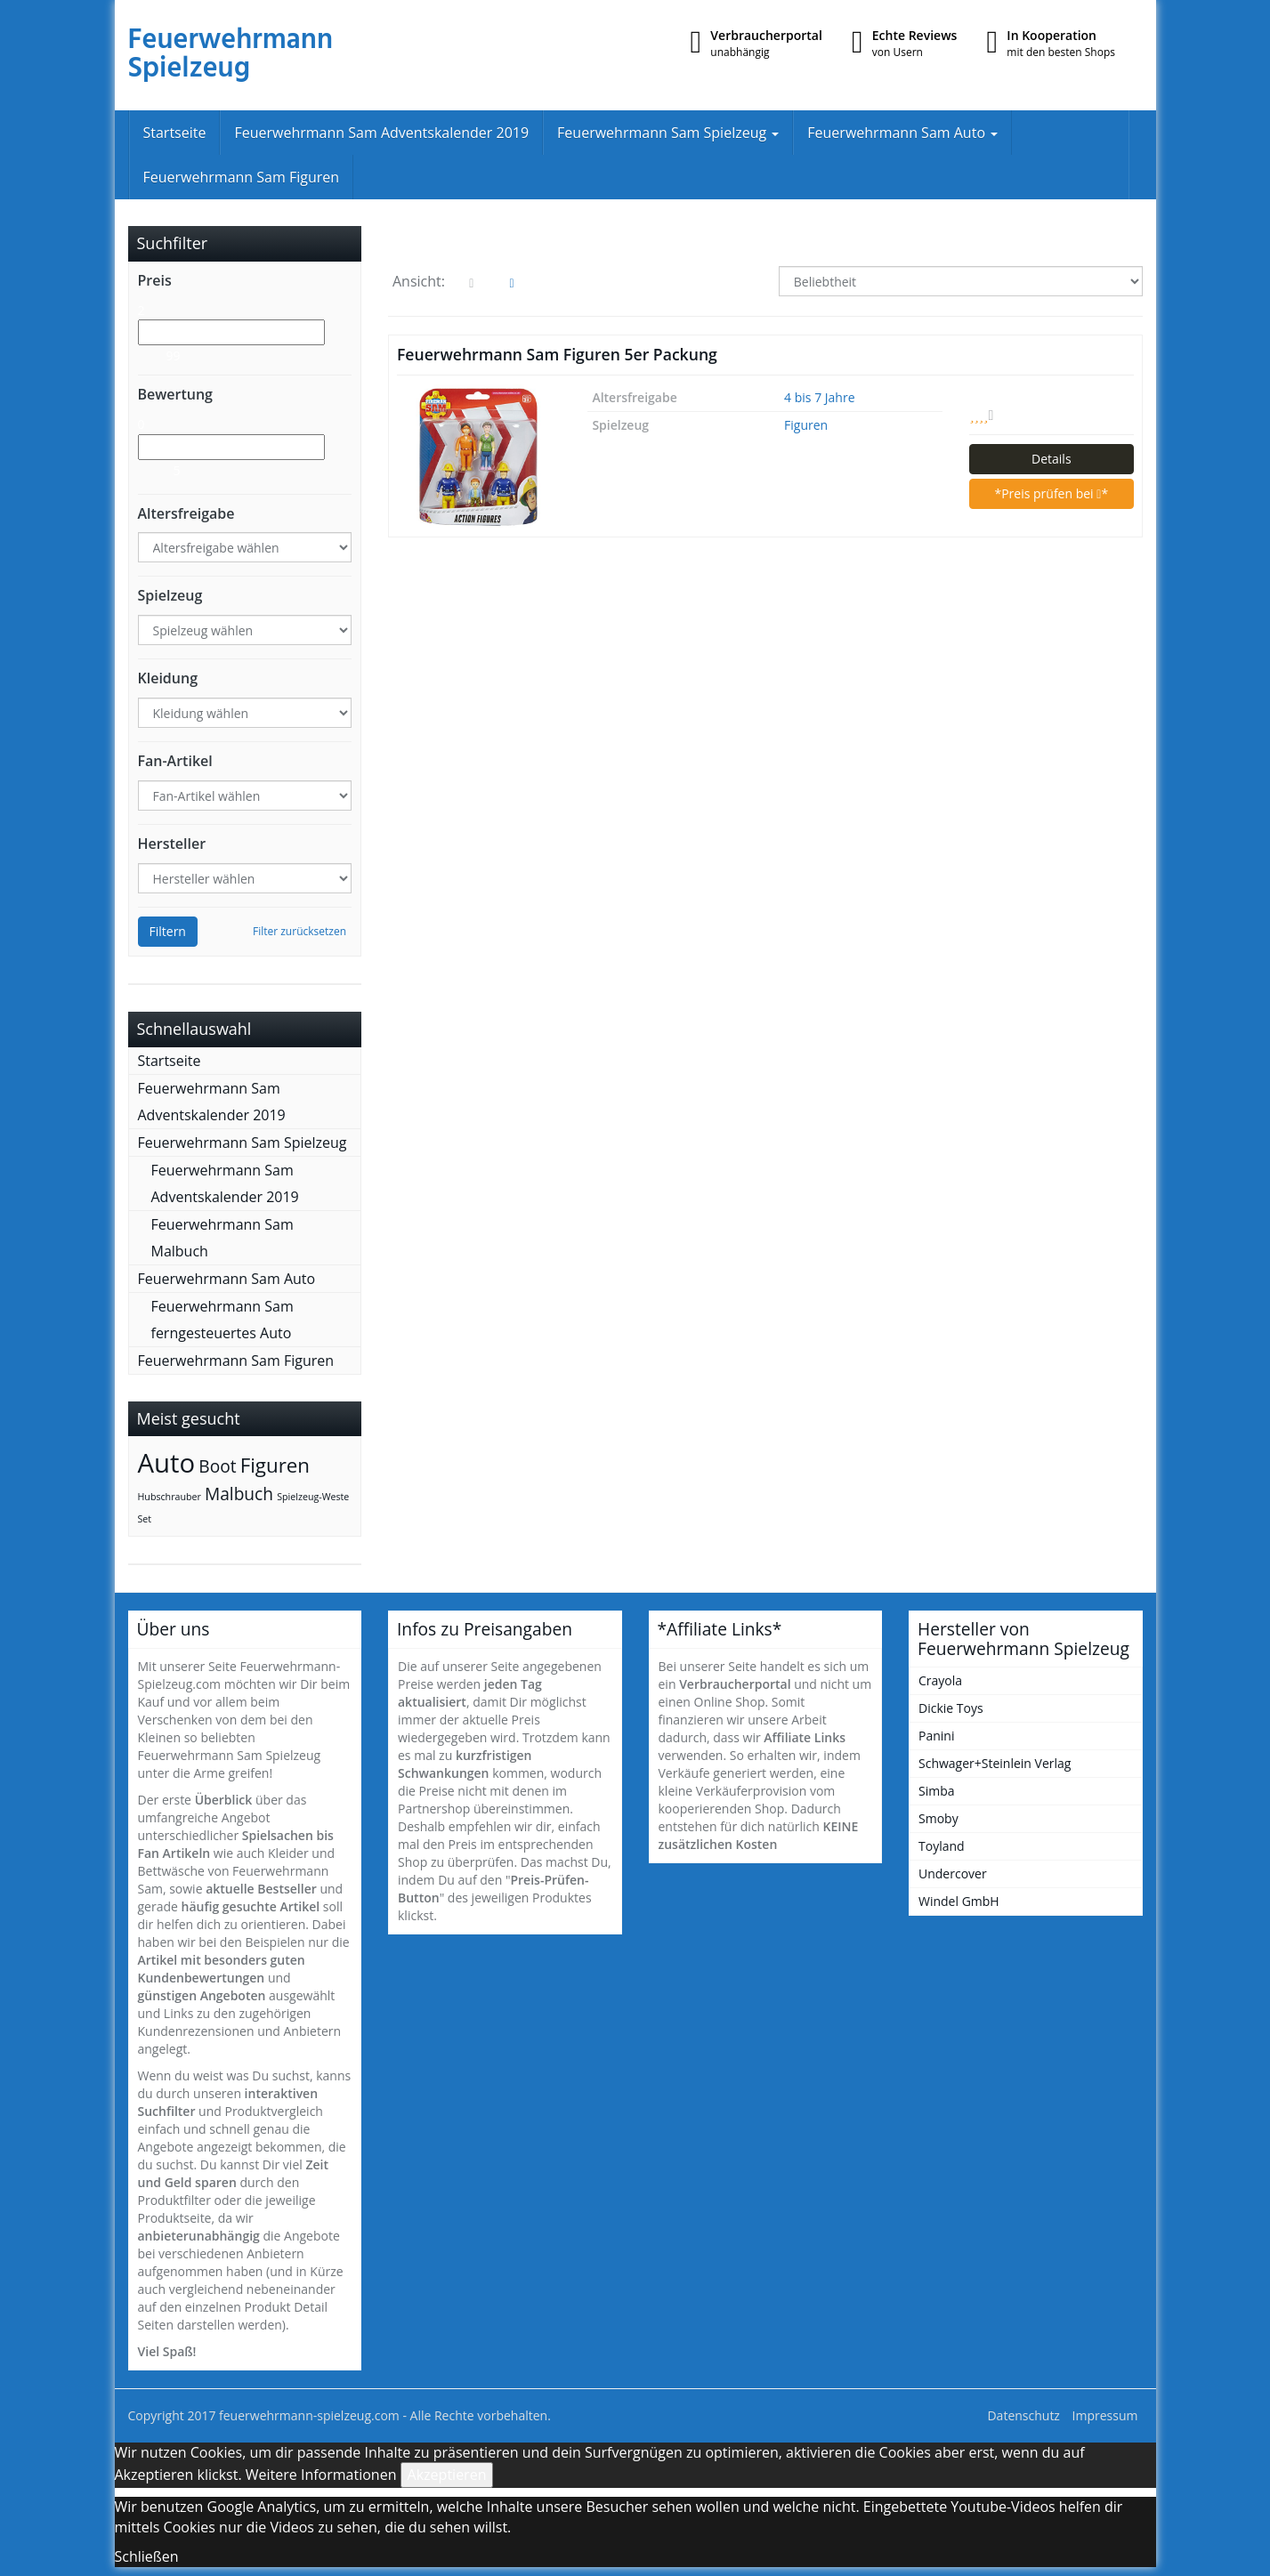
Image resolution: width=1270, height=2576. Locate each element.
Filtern (168, 931)
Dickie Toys (950, 1708)
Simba (936, 1790)
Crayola (940, 1680)
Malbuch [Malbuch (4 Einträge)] (239, 1494)
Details (1051, 458)
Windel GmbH (958, 1901)
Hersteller (172, 843)
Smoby (938, 1818)
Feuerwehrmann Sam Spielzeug (668, 132)
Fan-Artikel (175, 761)
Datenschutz (1023, 2415)
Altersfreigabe (186, 513)
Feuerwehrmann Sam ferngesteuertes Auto (222, 1319)
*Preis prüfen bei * (1051, 493)
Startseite (174, 132)
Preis (155, 280)
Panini (936, 1735)
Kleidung (168, 678)
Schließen (147, 2556)
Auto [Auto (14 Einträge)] (167, 1463)
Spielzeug (170, 595)
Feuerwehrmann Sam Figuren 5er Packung (557, 354)
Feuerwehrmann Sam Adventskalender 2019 (381, 132)
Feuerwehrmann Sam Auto (902, 132)
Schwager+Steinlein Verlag (994, 1763)
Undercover (952, 1873)
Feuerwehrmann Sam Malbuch (222, 1238)
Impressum (1105, 2415)
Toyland (941, 1845)
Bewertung (175, 394)
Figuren (806, 424)
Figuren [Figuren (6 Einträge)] (275, 1465)
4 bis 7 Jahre (819, 397)
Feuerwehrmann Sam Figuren (241, 177)
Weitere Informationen (321, 2474)
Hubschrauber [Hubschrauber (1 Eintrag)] (169, 1496)
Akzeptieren (447, 2474)
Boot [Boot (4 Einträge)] (217, 1466)
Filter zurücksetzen (299, 931)
